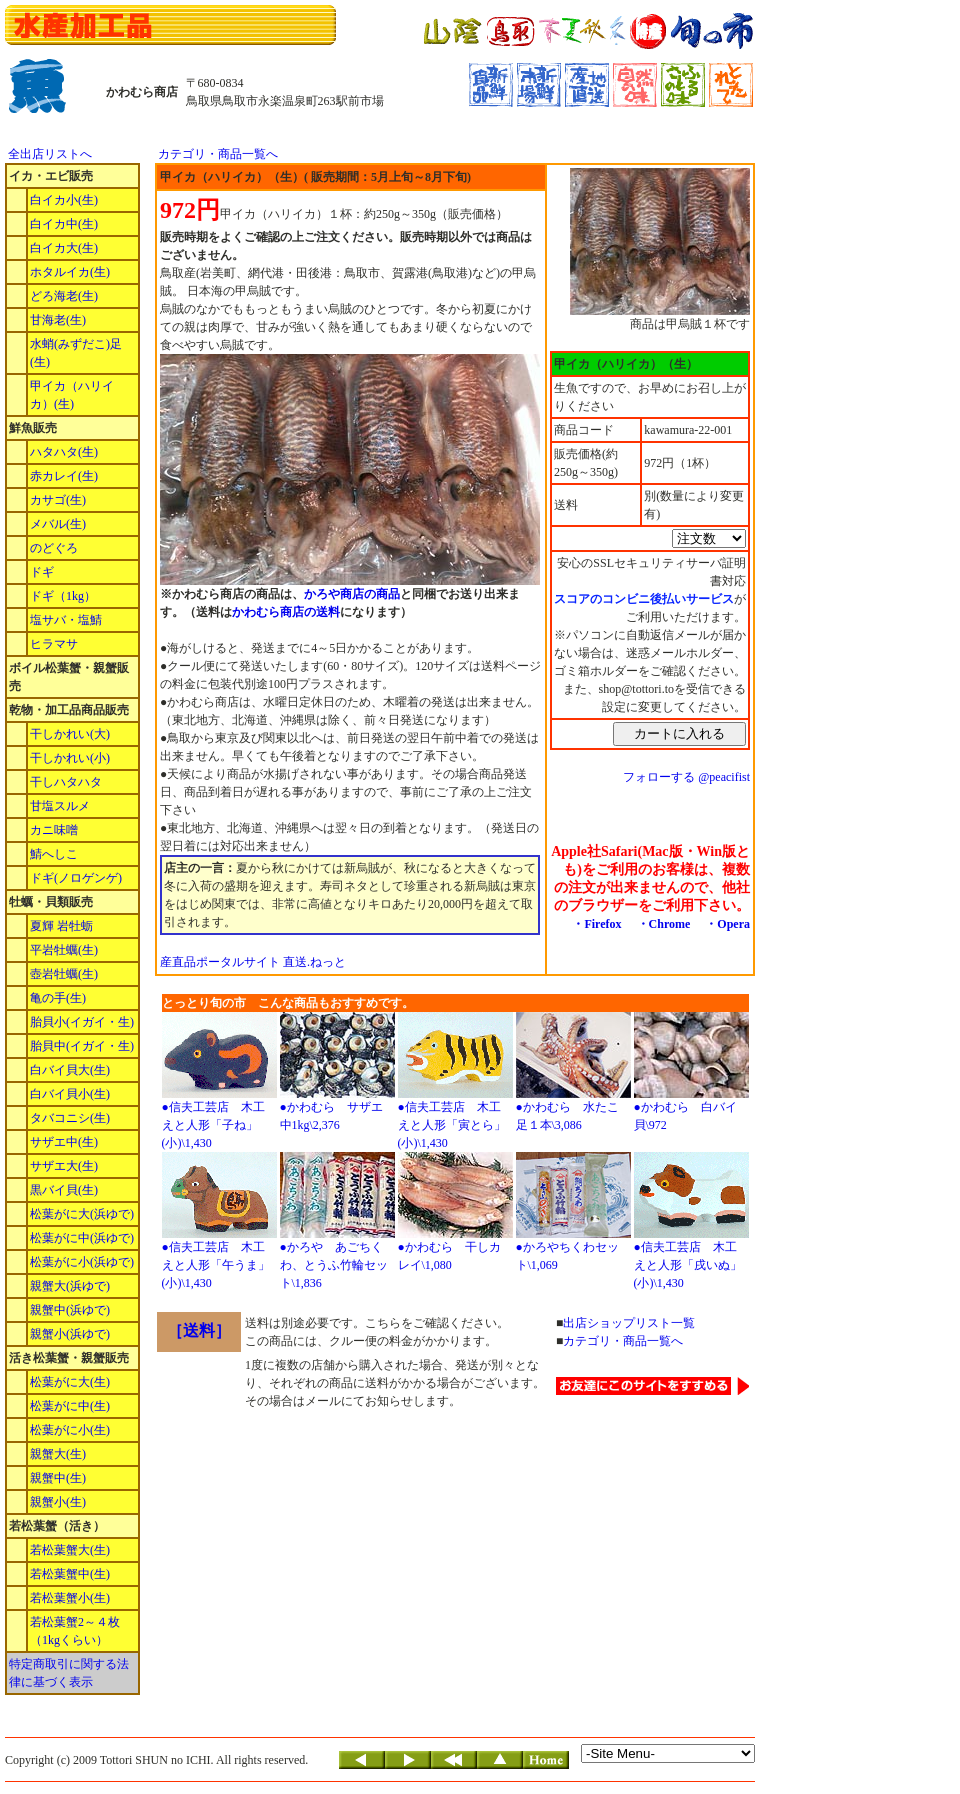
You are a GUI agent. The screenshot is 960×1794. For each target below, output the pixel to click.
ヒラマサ (54, 644)
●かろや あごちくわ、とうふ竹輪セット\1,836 (334, 1265)
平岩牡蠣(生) (64, 950)
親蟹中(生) (58, 1478)
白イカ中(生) (64, 224)
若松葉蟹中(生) (70, 1574)
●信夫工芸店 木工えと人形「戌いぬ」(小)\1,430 (688, 1265)
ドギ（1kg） (63, 596)
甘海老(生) (58, 320)
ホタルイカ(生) (70, 272)
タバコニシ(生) (70, 1118)
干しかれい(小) (70, 758)
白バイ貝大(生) (70, 1070)
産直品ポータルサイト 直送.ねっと (253, 962)
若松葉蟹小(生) (70, 1598)
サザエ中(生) (64, 1142)
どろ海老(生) (64, 296)
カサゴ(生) (58, 500)
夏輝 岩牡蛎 (61, 926)
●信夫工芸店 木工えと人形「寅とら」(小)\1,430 (452, 1125)
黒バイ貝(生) (64, 1190)
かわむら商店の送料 (286, 612)
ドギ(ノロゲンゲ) (76, 878)
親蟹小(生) (58, 1502)
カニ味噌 (54, 830)
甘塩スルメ (60, 806)
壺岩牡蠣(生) (64, 974)
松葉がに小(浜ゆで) (82, 1262)
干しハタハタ (66, 782)
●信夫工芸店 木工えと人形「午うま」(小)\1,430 (216, 1265)
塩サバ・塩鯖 (66, 620)
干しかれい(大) (70, 734)
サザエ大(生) (64, 1166)
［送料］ (199, 1330)
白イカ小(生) (64, 200)
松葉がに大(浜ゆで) (82, 1214)
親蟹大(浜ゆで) (70, 1286)
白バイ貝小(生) (70, 1094)
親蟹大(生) (58, 1454)
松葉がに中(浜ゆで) (82, 1238)
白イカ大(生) (64, 248)
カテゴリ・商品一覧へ (218, 154)
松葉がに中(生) (70, 1406)
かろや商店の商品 (352, 594)
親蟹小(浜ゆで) (70, 1334)
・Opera (727, 924)
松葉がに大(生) (70, 1382)
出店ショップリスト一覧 (629, 1323)
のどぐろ (54, 548)
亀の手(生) (58, 998)
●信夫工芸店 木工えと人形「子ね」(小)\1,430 (213, 1125)
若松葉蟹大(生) (70, 1550)
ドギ (42, 572)
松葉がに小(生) (70, 1430)
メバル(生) (58, 524)
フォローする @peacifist (686, 777)
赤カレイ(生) (64, 476)
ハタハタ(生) (64, 452)
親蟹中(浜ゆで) (70, 1310)
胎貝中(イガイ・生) (82, 1046)
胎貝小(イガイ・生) (82, 1022)
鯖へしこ (54, 854)
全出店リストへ (50, 154)
